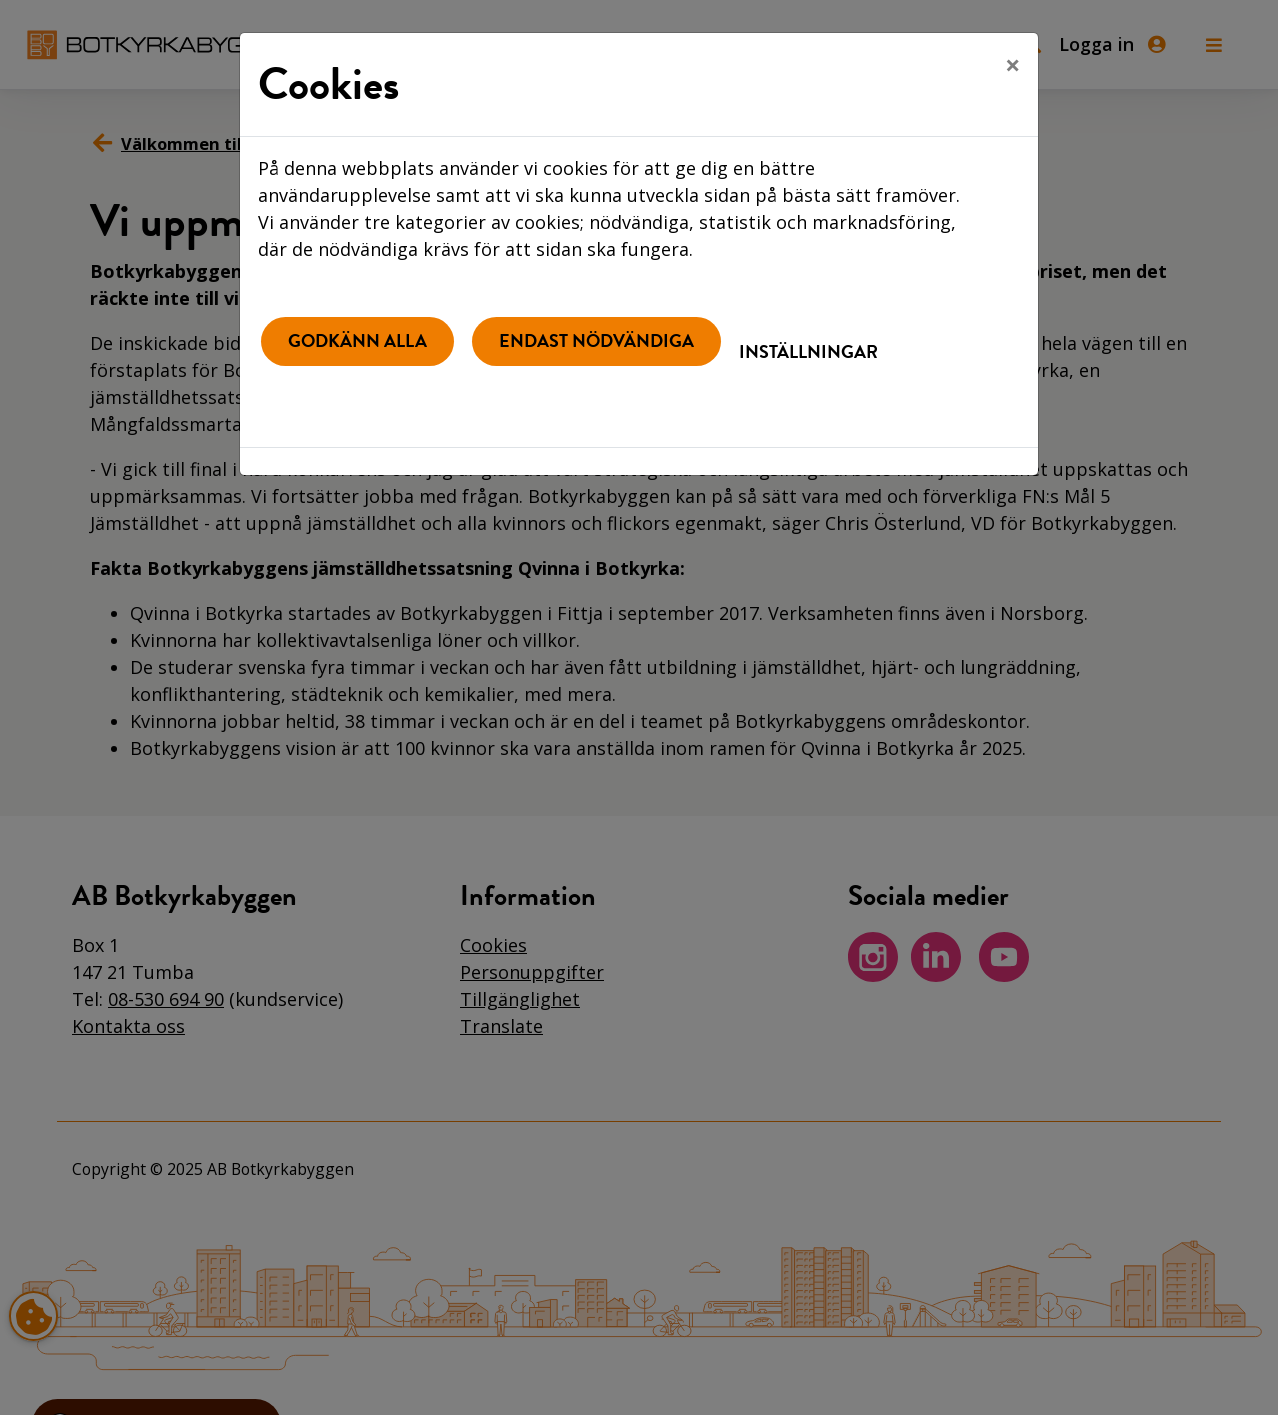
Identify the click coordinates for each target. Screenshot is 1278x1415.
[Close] (1012, 64)
